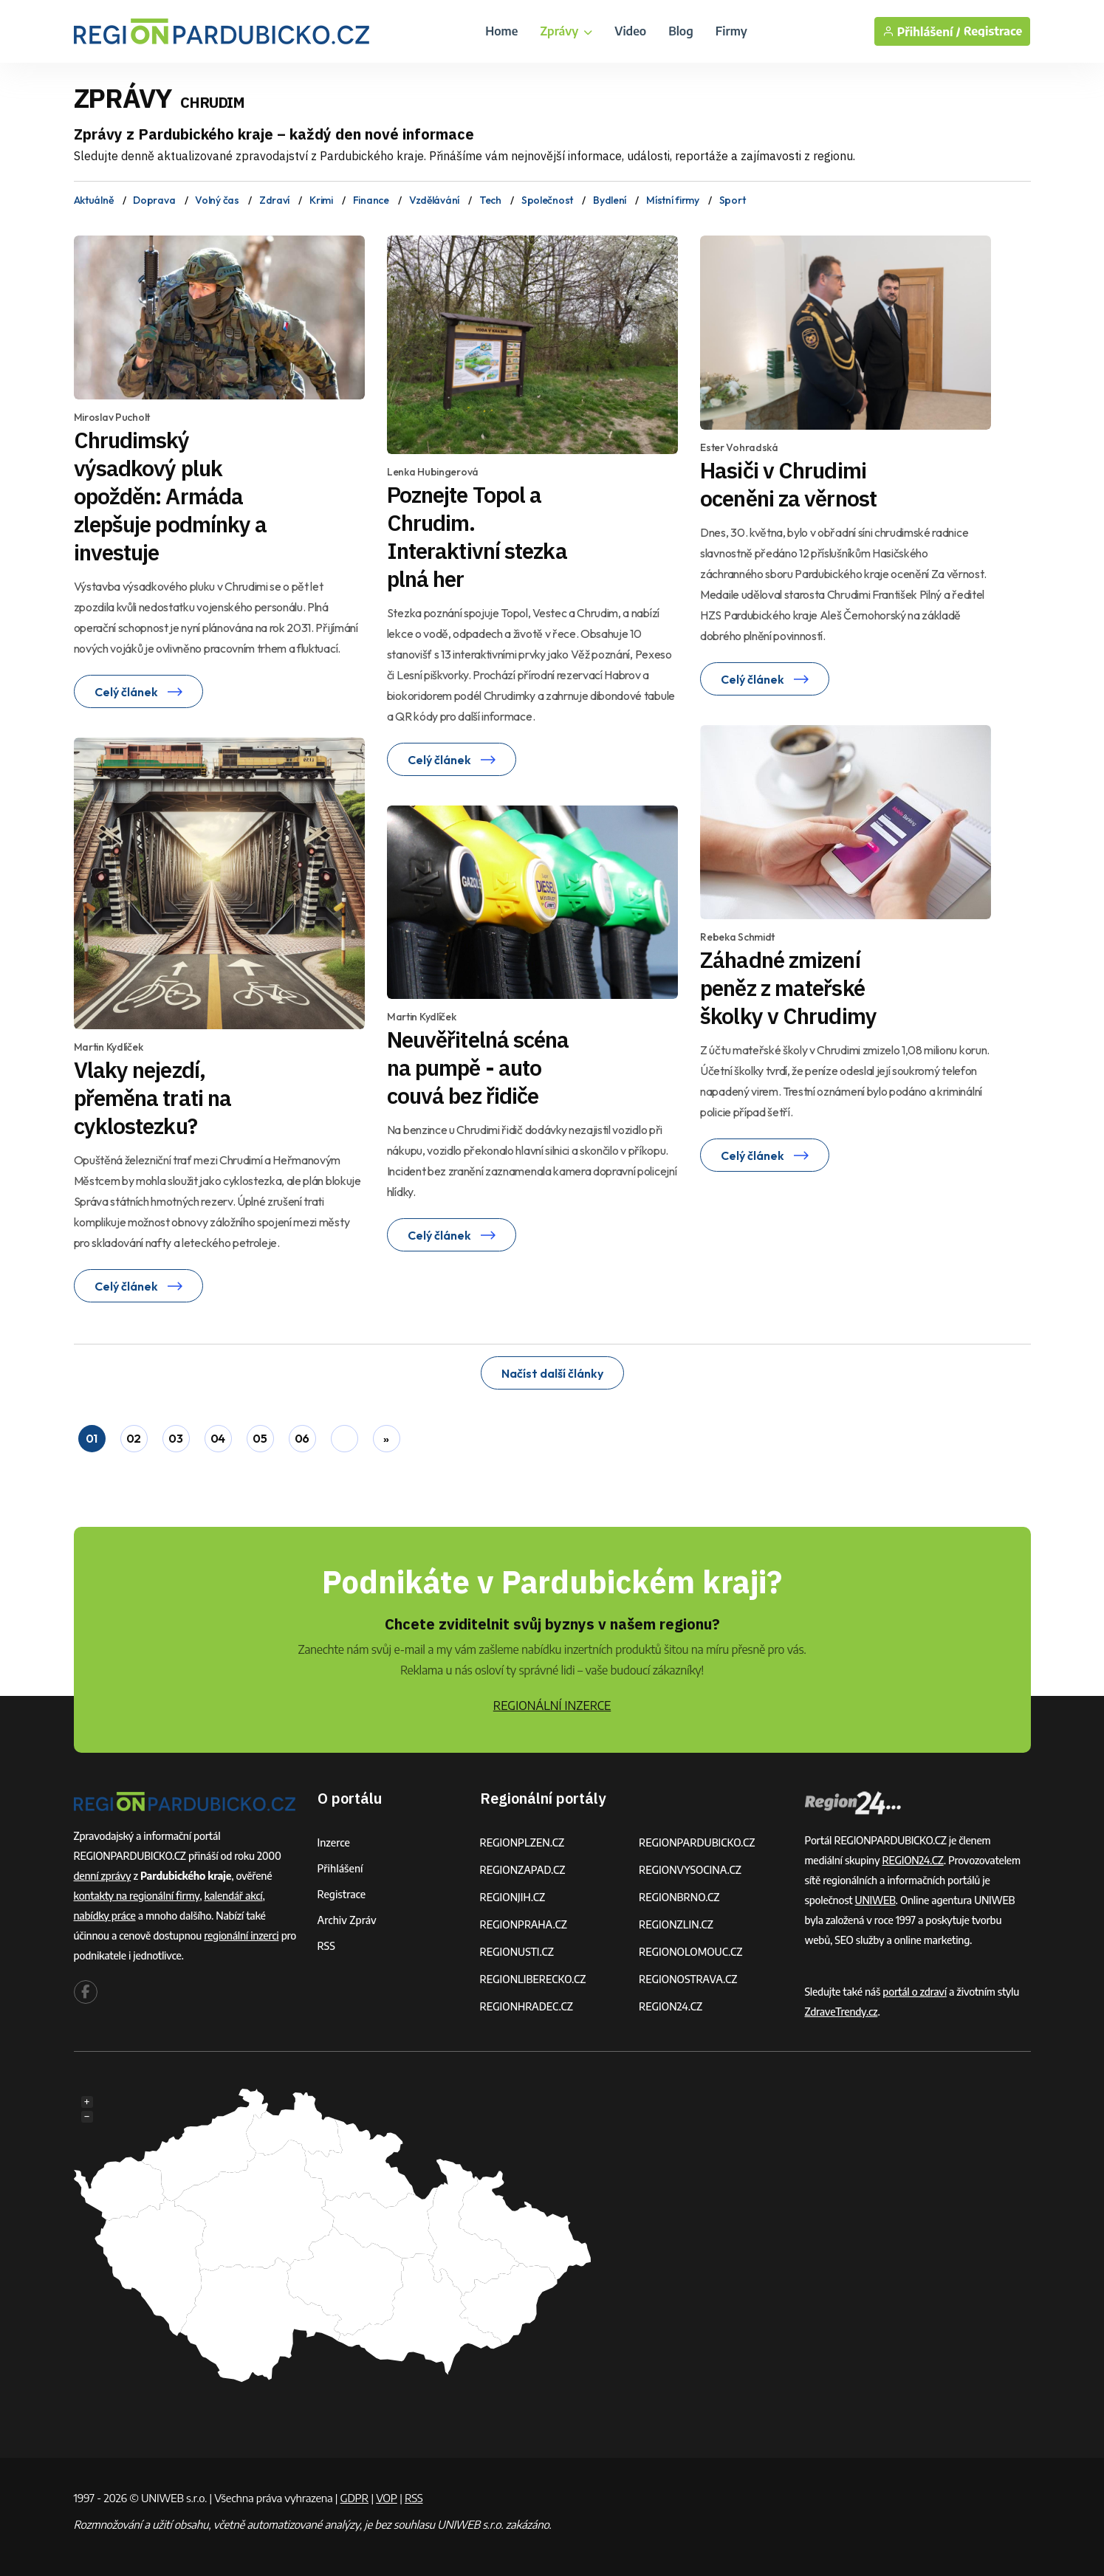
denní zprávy (102, 1875)
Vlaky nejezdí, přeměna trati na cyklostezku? (153, 1097)
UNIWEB (875, 1900)
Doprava (154, 200)
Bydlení (609, 200)
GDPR (354, 2497)
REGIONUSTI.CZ (517, 1951)
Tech (490, 200)
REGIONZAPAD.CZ (523, 1870)
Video (630, 31)
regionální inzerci (241, 1935)
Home (501, 31)
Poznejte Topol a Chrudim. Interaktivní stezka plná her (477, 536)
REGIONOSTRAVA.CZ (688, 1979)
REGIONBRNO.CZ (679, 1897)
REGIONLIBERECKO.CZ (533, 1979)
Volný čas (217, 200)
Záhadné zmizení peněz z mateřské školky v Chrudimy (788, 987)
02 (133, 1438)
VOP (386, 2497)
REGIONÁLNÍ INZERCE (552, 1705)
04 (217, 1438)
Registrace (993, 31)
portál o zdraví (914, 1991)
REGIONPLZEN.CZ (522, 1842)
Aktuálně (94, 200)
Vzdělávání (434, 200)
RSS (326, 1946)
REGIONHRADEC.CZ (526, 2006)
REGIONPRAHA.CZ (523, 1924)
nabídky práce (105, 1915)
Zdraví (274, 200)
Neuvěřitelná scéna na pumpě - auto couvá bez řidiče (478, 1067)
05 (260, 1438)
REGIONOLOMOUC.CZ (691, 1951)
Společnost (547, 200)
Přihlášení (340, 1868)
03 (175, 1438)
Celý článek (138, 691)
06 (302, 1438)
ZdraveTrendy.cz (841, 2011)
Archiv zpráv (347, 1920)
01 (91, 1438)
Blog (680, 31)
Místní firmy (672, 200)
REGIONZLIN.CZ (676, 1924)
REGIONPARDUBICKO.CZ (697, 1842)
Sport (732, 200)
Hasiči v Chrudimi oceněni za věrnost (788, 484)
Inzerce (334, 1842)
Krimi (321, 200)
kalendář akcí (233, 1895)
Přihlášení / (921, 31)
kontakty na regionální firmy (137, 1895)
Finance (371, 200)
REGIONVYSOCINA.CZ (690, 1870)
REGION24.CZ (670, 2006)
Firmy (731, 31)
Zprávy (566, 31)
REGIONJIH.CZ (513, 1897)
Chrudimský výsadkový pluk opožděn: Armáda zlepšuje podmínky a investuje (170, 495)
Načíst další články (552, 1373)
